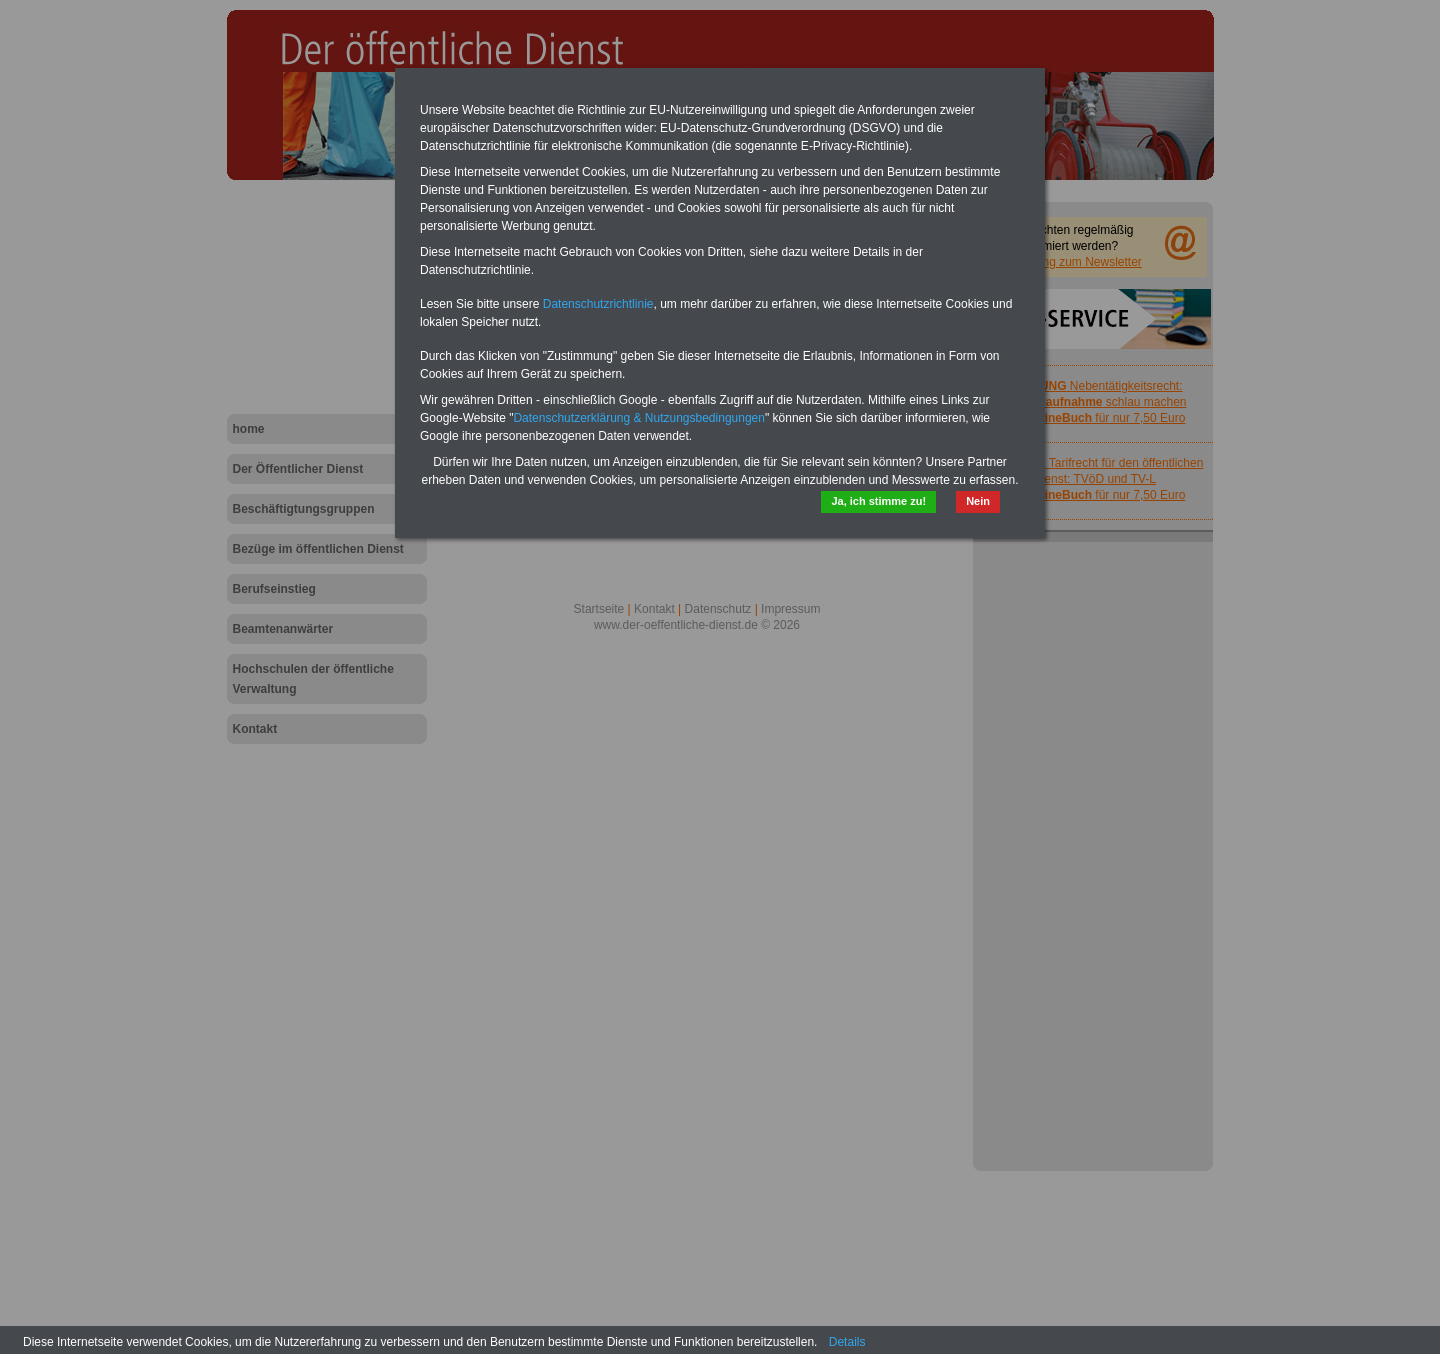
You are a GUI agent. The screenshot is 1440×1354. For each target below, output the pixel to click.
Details (847, 1342)
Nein (978, 501)
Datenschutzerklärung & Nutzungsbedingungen (639, 418)
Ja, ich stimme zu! (878, 501)
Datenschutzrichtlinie (598, 304)
